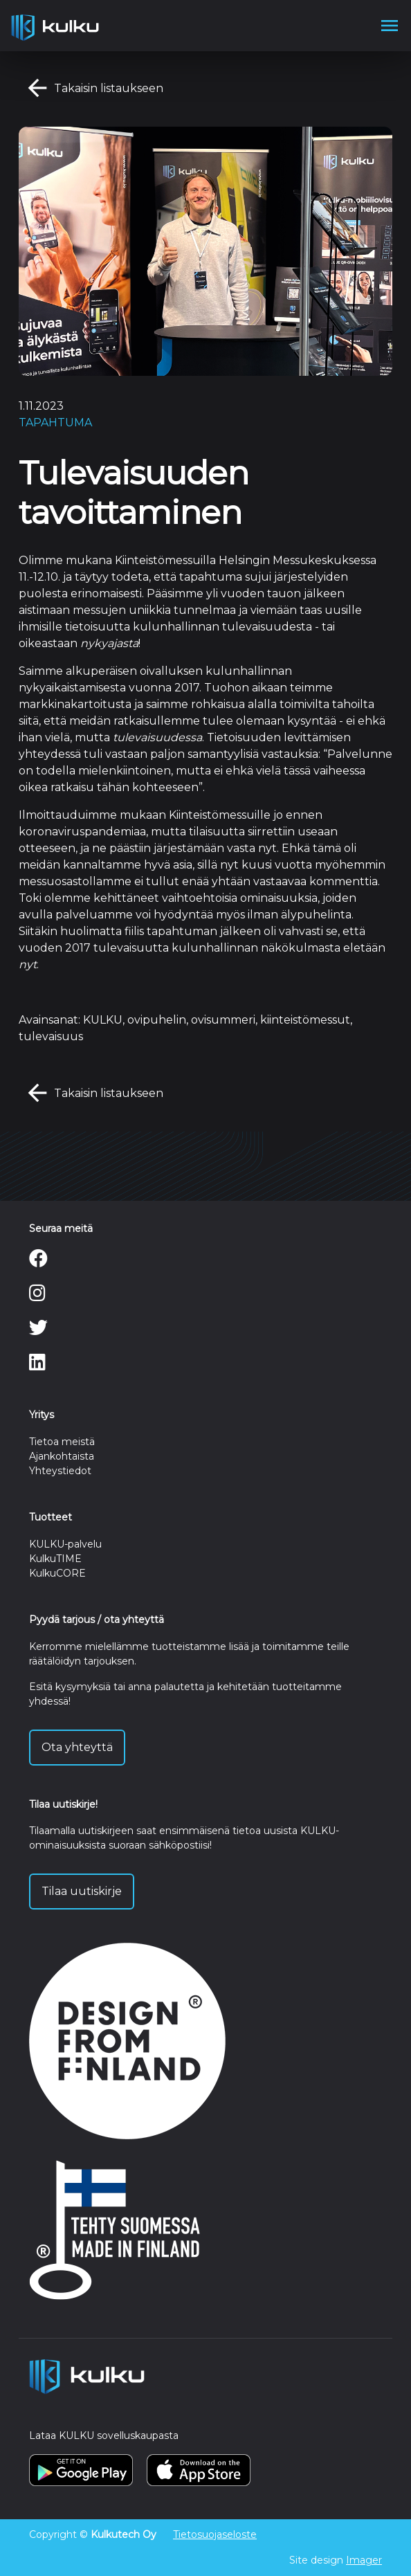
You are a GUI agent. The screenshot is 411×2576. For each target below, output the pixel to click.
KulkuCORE (57, 1573)
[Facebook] (38, 1261)
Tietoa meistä (62, 1441)
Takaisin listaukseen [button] (91, 89)
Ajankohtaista (61, 1456)
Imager (364, 2560)
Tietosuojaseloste (215, 2534)
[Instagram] (37, 1296)
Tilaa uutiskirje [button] (82, 1891)
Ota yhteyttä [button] (77, 1747)
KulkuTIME (55, 1558)
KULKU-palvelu (65, 1544)
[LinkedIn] (37, 1365)
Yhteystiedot (60, 1470)
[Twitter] (38, 1331)
